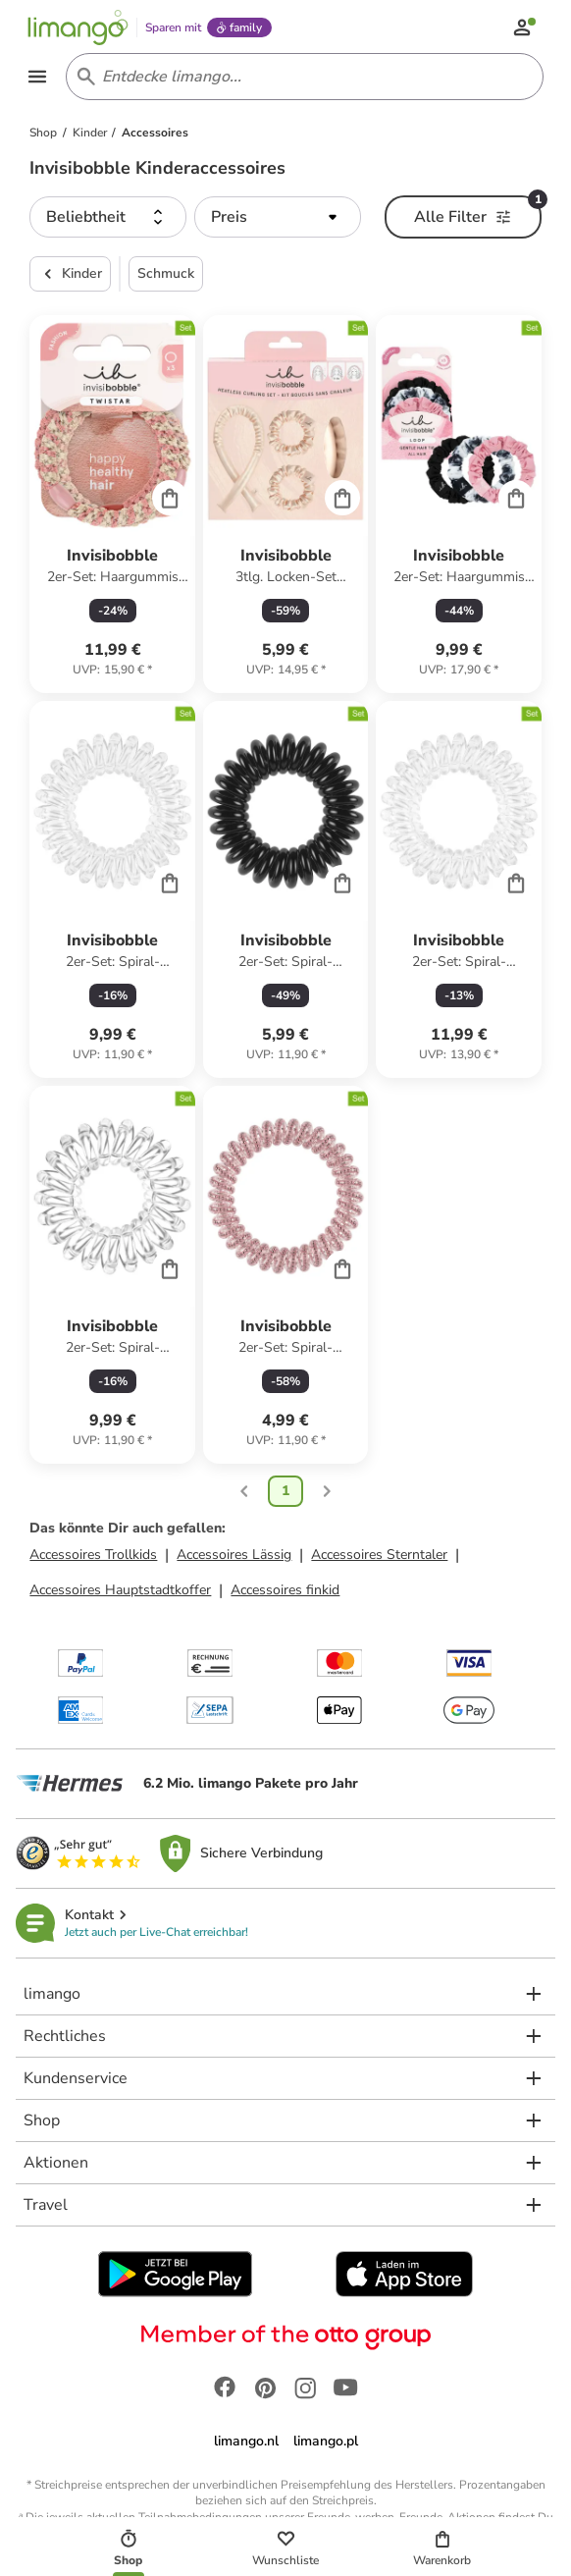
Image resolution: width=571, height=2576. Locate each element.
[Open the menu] (39, 78)
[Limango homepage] (79, 27)
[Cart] (169, 500)
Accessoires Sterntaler (379, 1557)
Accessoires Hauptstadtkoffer (120, 1592)
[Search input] (301, 78)
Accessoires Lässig (234, 1557)
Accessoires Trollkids (93, 1557)
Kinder (70, 277)
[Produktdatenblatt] (112, 507)
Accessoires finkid (285, 1592)
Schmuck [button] (165, 276)
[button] (107, 220)
